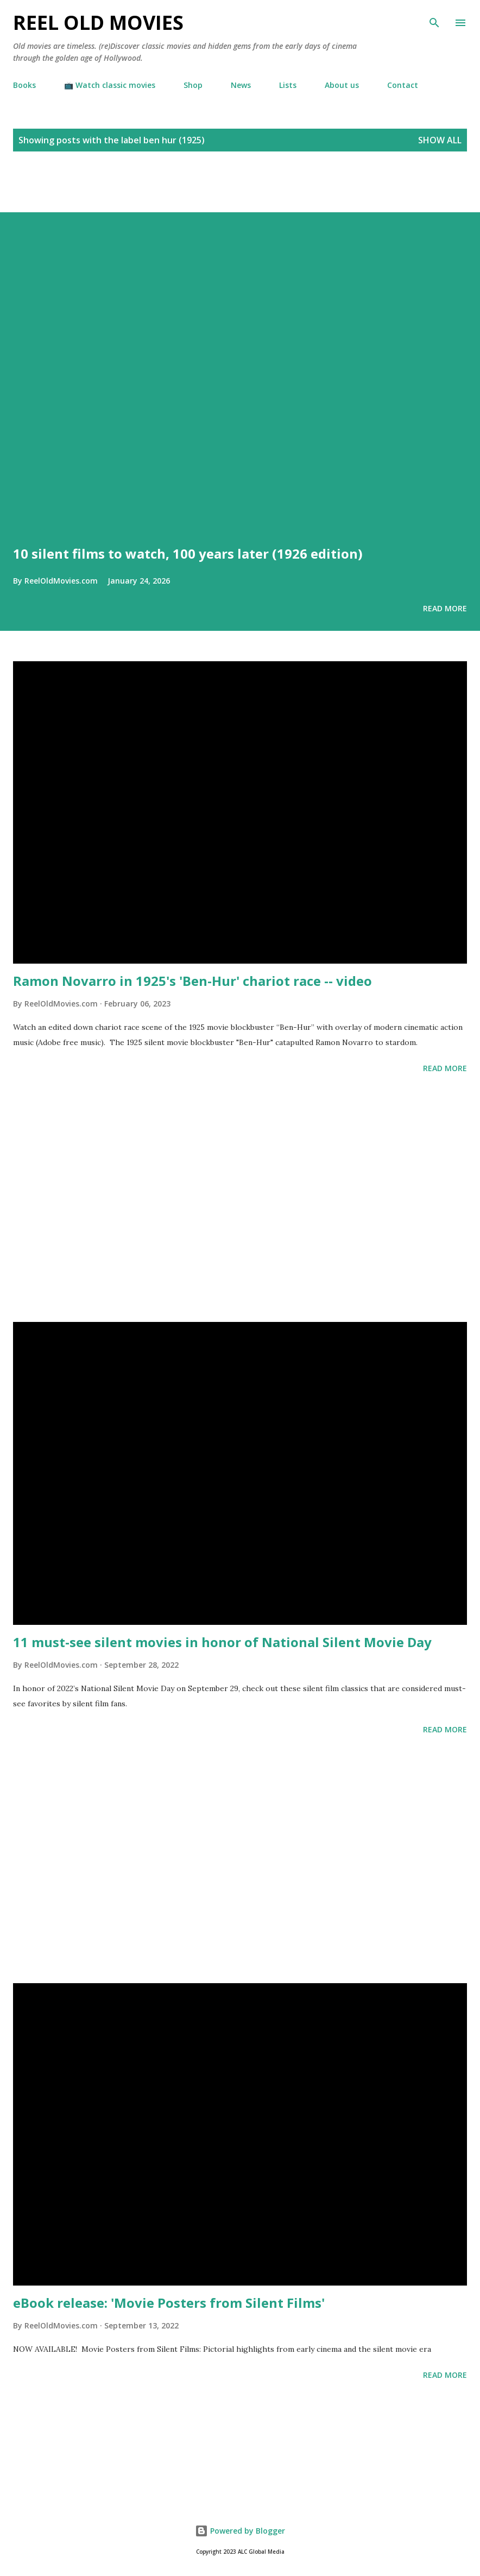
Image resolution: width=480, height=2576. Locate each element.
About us (342, 85)
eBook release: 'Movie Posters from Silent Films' (169, 2303)
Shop (193, 85)
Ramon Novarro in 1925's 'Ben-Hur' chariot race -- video (192, 981)
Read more (445, 608)
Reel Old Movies (98, 22)
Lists (287, 85)
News (241, 85)
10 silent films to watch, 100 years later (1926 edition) (188, 553)
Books (24, 85)
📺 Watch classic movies (109, 85)
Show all (440, 140)
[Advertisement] (127, 194)
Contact (402, 85)
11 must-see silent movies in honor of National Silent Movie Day (222, 1642)
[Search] (434, 19)
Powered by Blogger (240, 2531)
